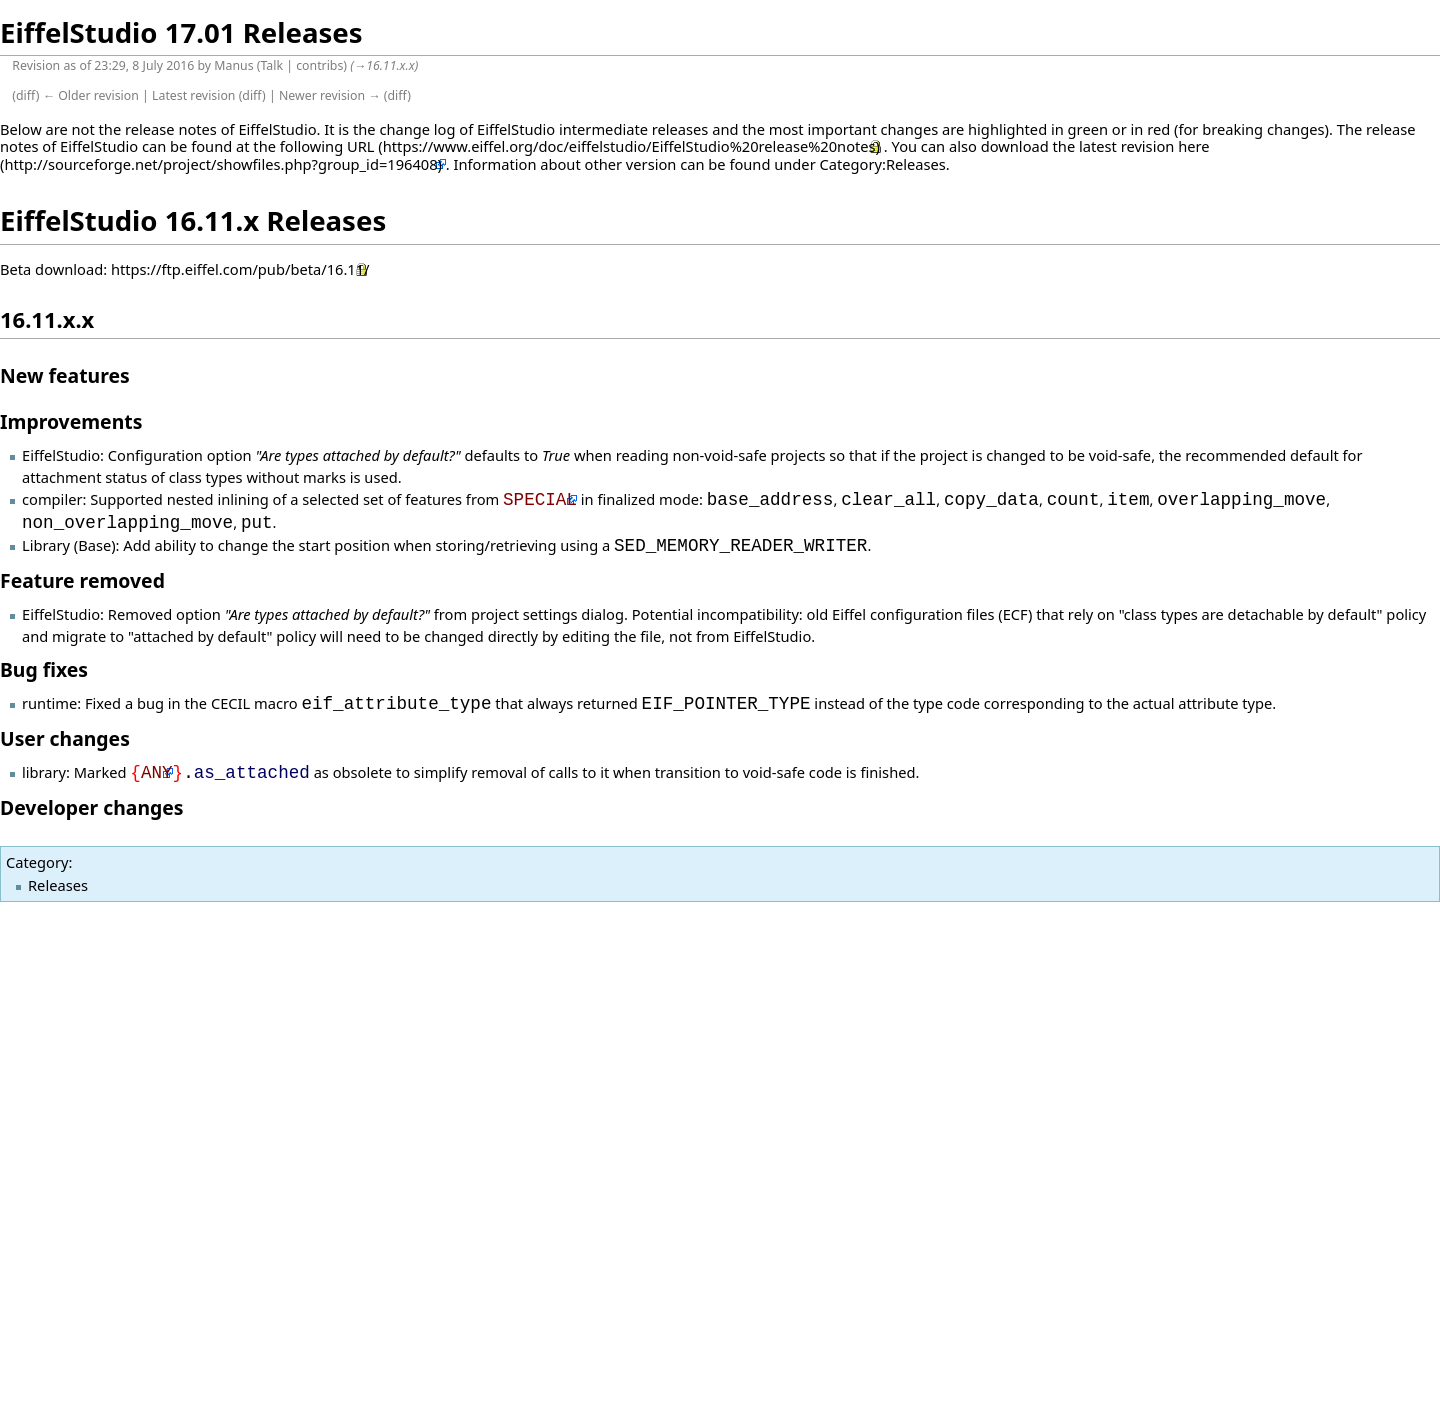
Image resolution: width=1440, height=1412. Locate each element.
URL (361, 146)
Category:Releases (883, 164)
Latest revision (193, 95)
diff (26, 95)
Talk (271, 65)
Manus (233, 65)
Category (37, 862)
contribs (319, 65)
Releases (58, 885)
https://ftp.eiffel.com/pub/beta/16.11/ (240, 269)
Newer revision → (330, 95)
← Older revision (91, 95)
